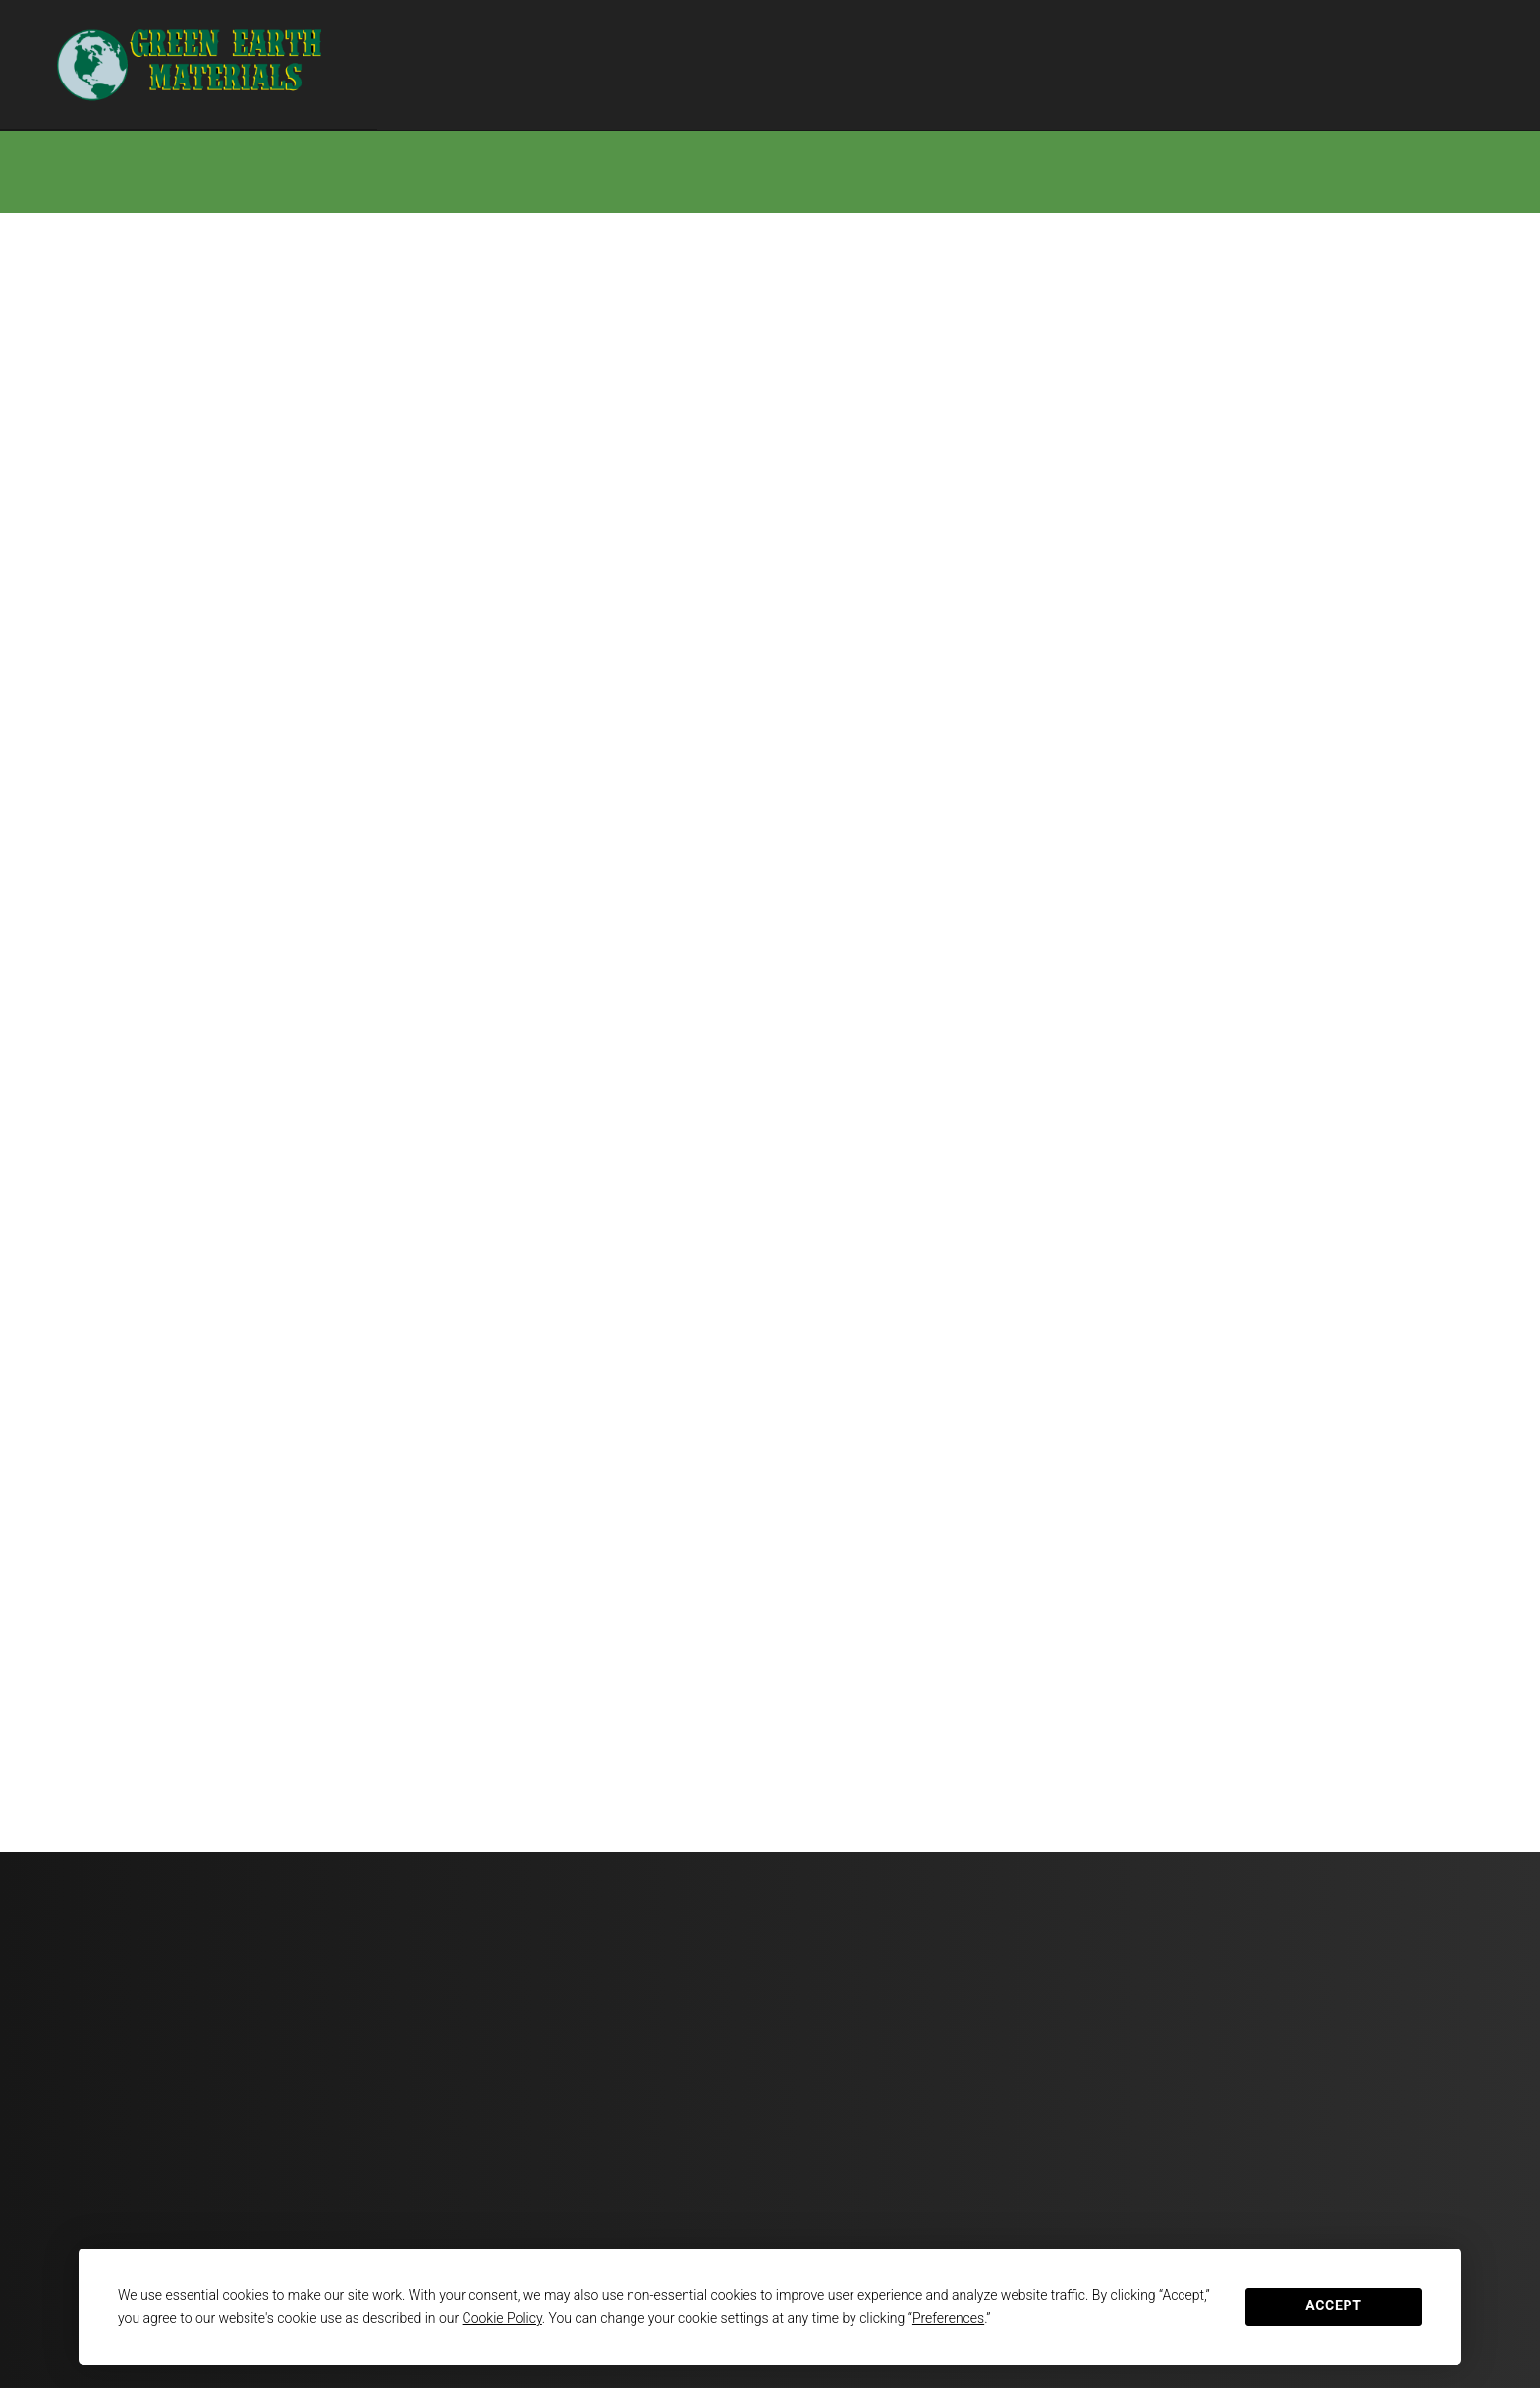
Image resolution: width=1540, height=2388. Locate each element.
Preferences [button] (948, 2318)
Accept (1333, 2305)
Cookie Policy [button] (502, 2318)
